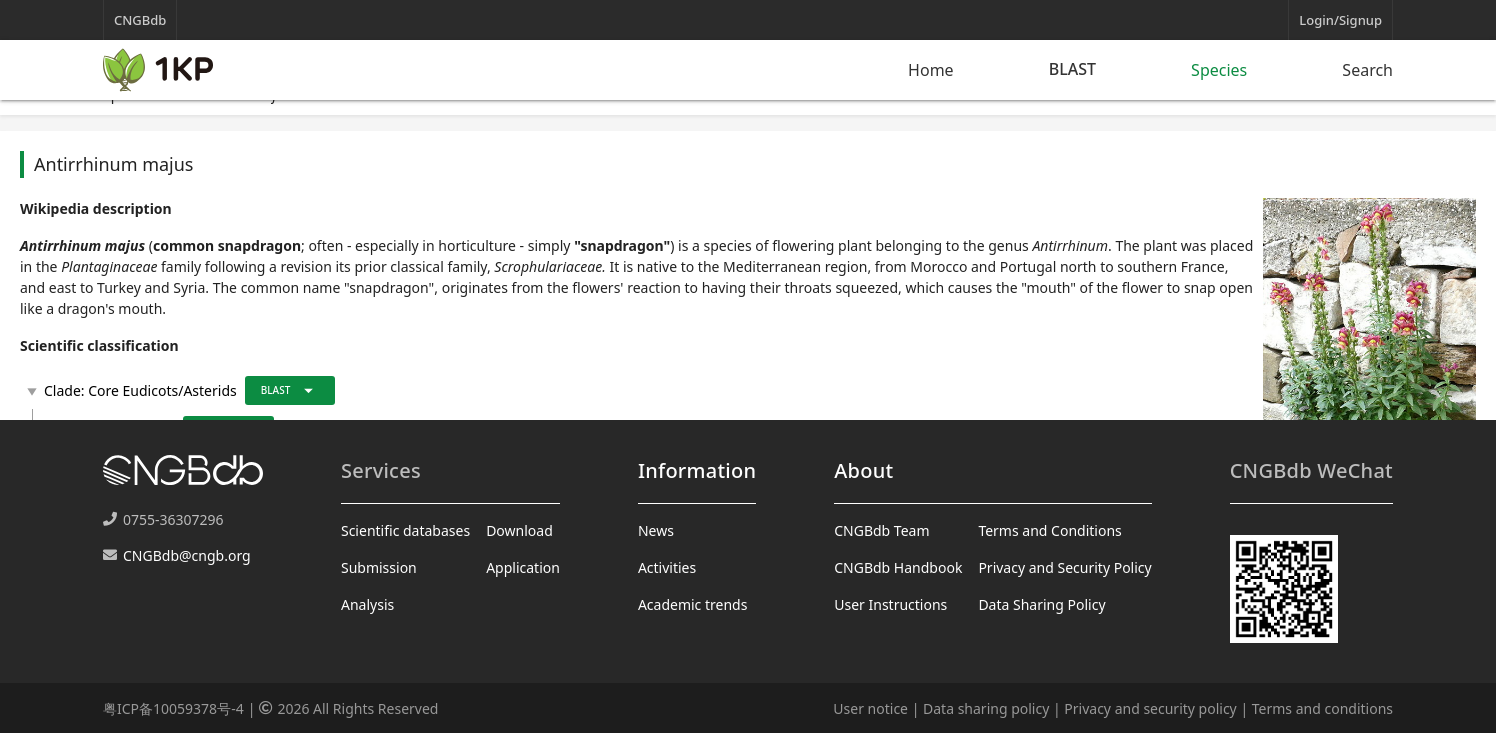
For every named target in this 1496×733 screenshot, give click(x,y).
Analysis (367, 604)
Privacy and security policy (1150, 708)
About (863, 470)
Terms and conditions (1322, 708)
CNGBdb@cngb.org (187, 555)
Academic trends (693, 604)
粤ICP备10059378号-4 (173, 708)
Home (931, 70)
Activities (667, 567)
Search (1367, 70)
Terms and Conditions (1049, 530)
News (656, 530)
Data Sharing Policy (1041, 604)
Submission (379, 567)
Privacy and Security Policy (1064, 567)
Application (523, 567)
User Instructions (890, 604)
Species (1219, 70)
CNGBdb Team (881, 530)
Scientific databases (405, 530)
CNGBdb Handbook (898, 567)
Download (519, 530)
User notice (870, 708)
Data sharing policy (986, 708)
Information (697, 470)
